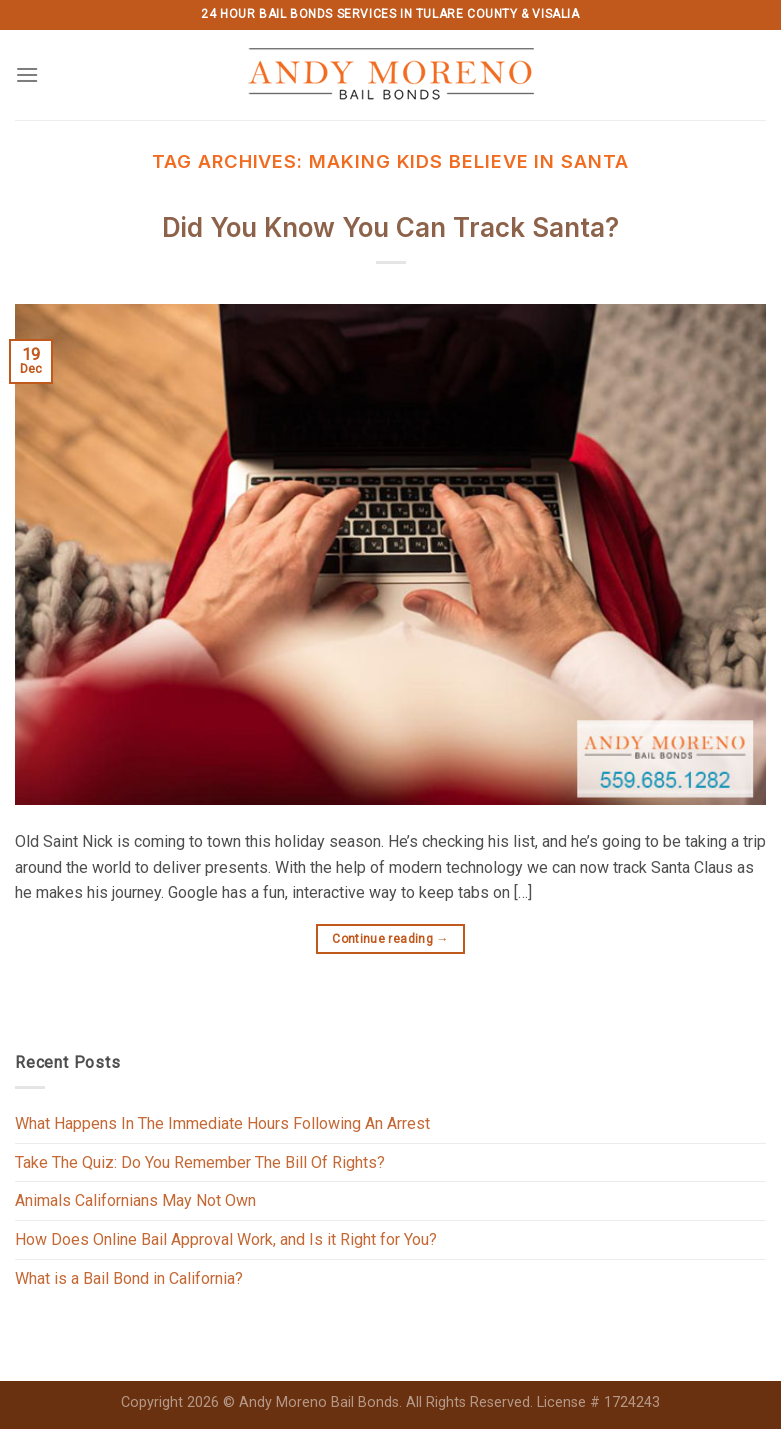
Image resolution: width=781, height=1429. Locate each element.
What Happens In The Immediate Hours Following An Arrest (222, 1123)
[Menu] (27, 74)
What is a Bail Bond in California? (129, 1278)
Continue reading (390, 939)
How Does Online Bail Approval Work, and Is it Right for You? (226, 1239)
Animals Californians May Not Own (135, 1200)
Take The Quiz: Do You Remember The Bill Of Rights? (200, 1162)
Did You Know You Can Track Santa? (390, 227)
